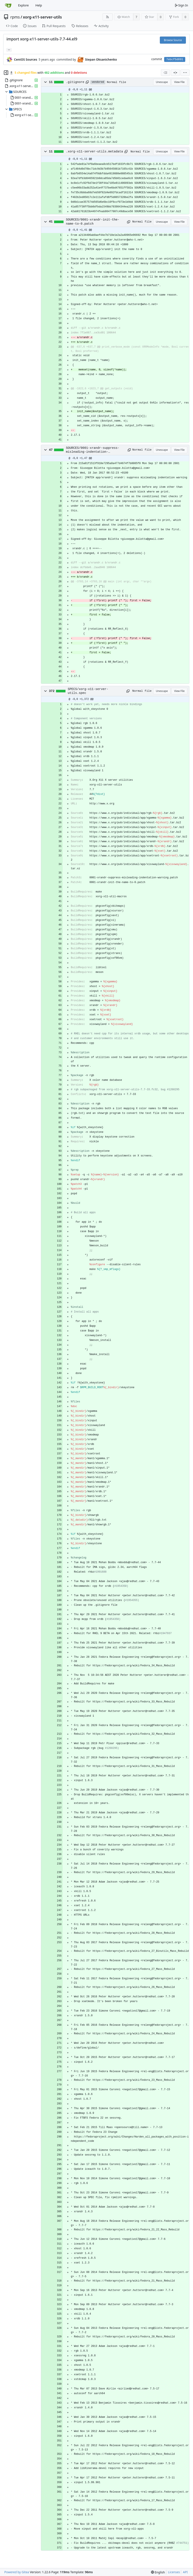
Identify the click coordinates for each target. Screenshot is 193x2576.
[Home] (8, 5)
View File (179, 82)
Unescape (162, 82)
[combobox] (165, 72)
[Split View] (175, 72)
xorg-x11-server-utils (42, 17)
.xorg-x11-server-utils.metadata (94, 151)
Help (38, 5)
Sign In (181, 5)
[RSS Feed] (108, 16)
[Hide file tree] (6, 73)
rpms (15, 17)
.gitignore (75, 82)
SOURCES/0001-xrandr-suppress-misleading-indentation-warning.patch (92, 450)
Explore (23, 5)
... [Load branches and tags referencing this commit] (9, 49)
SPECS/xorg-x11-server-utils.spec (88, 691)
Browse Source (173, 40)
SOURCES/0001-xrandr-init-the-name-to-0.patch (92, 221)
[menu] (185, 72)
